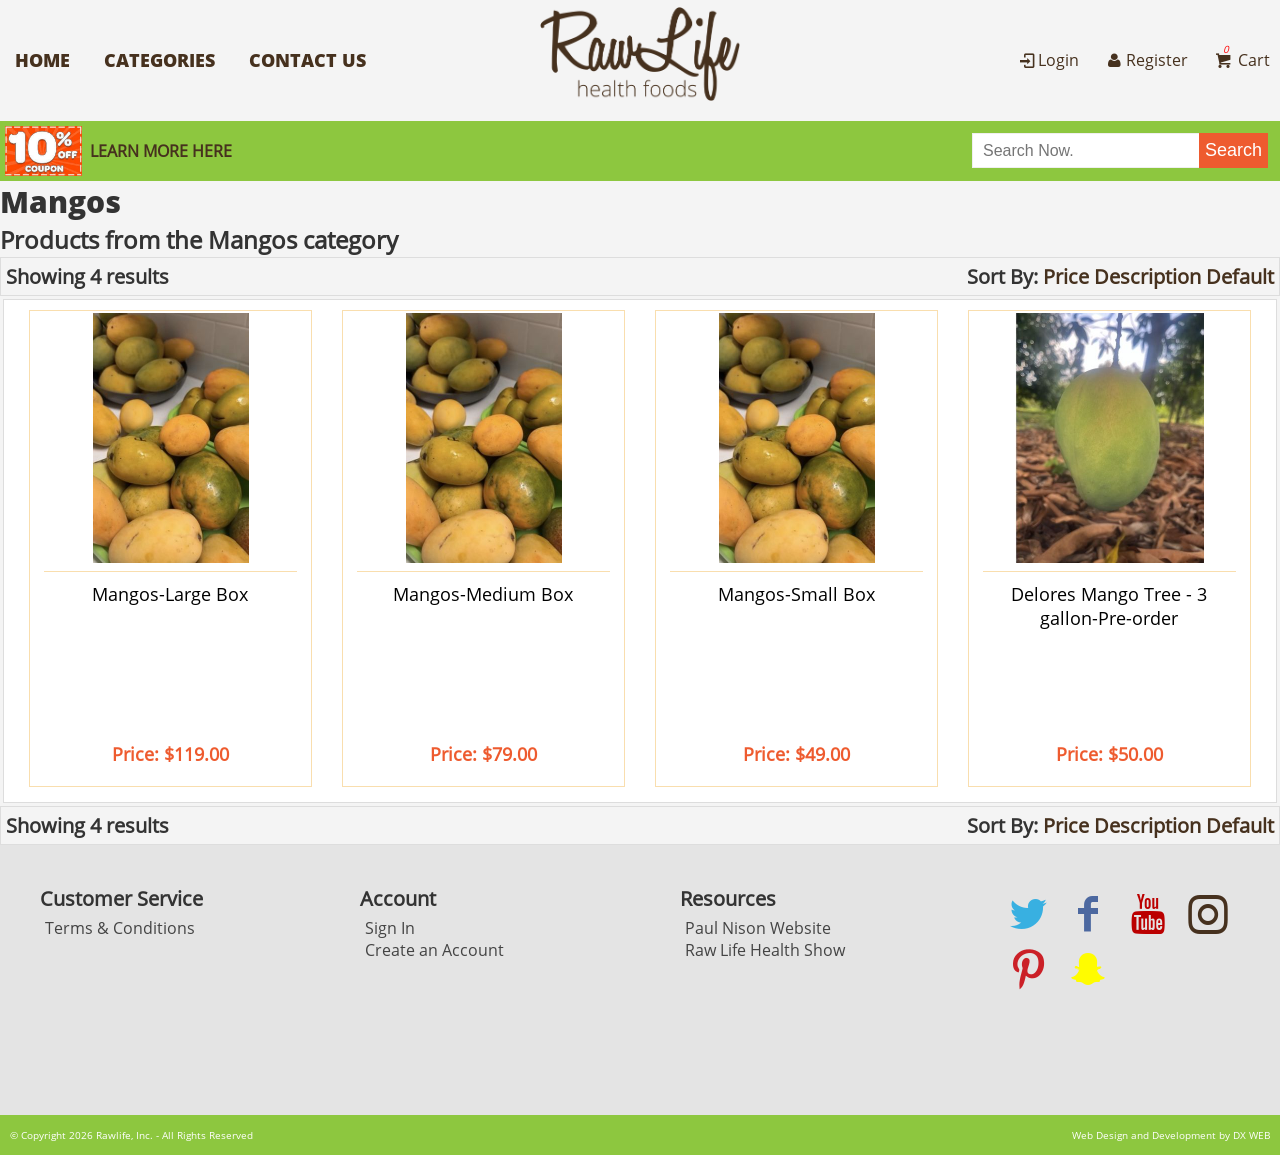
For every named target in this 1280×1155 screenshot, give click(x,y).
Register (1145, 60)
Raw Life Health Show (765, 950)
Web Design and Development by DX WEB (1171, 1135)
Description (1147, 276)
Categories (159, 60)
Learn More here (161, 151)
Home (42, 60)
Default (1240, 276)
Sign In (390, 928)
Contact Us (307, 60)
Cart (1241, 60)
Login (1047, 60)
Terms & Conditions (120, 928)
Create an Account (434, 950)
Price (1066, 276)
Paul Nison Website (758, 928)
